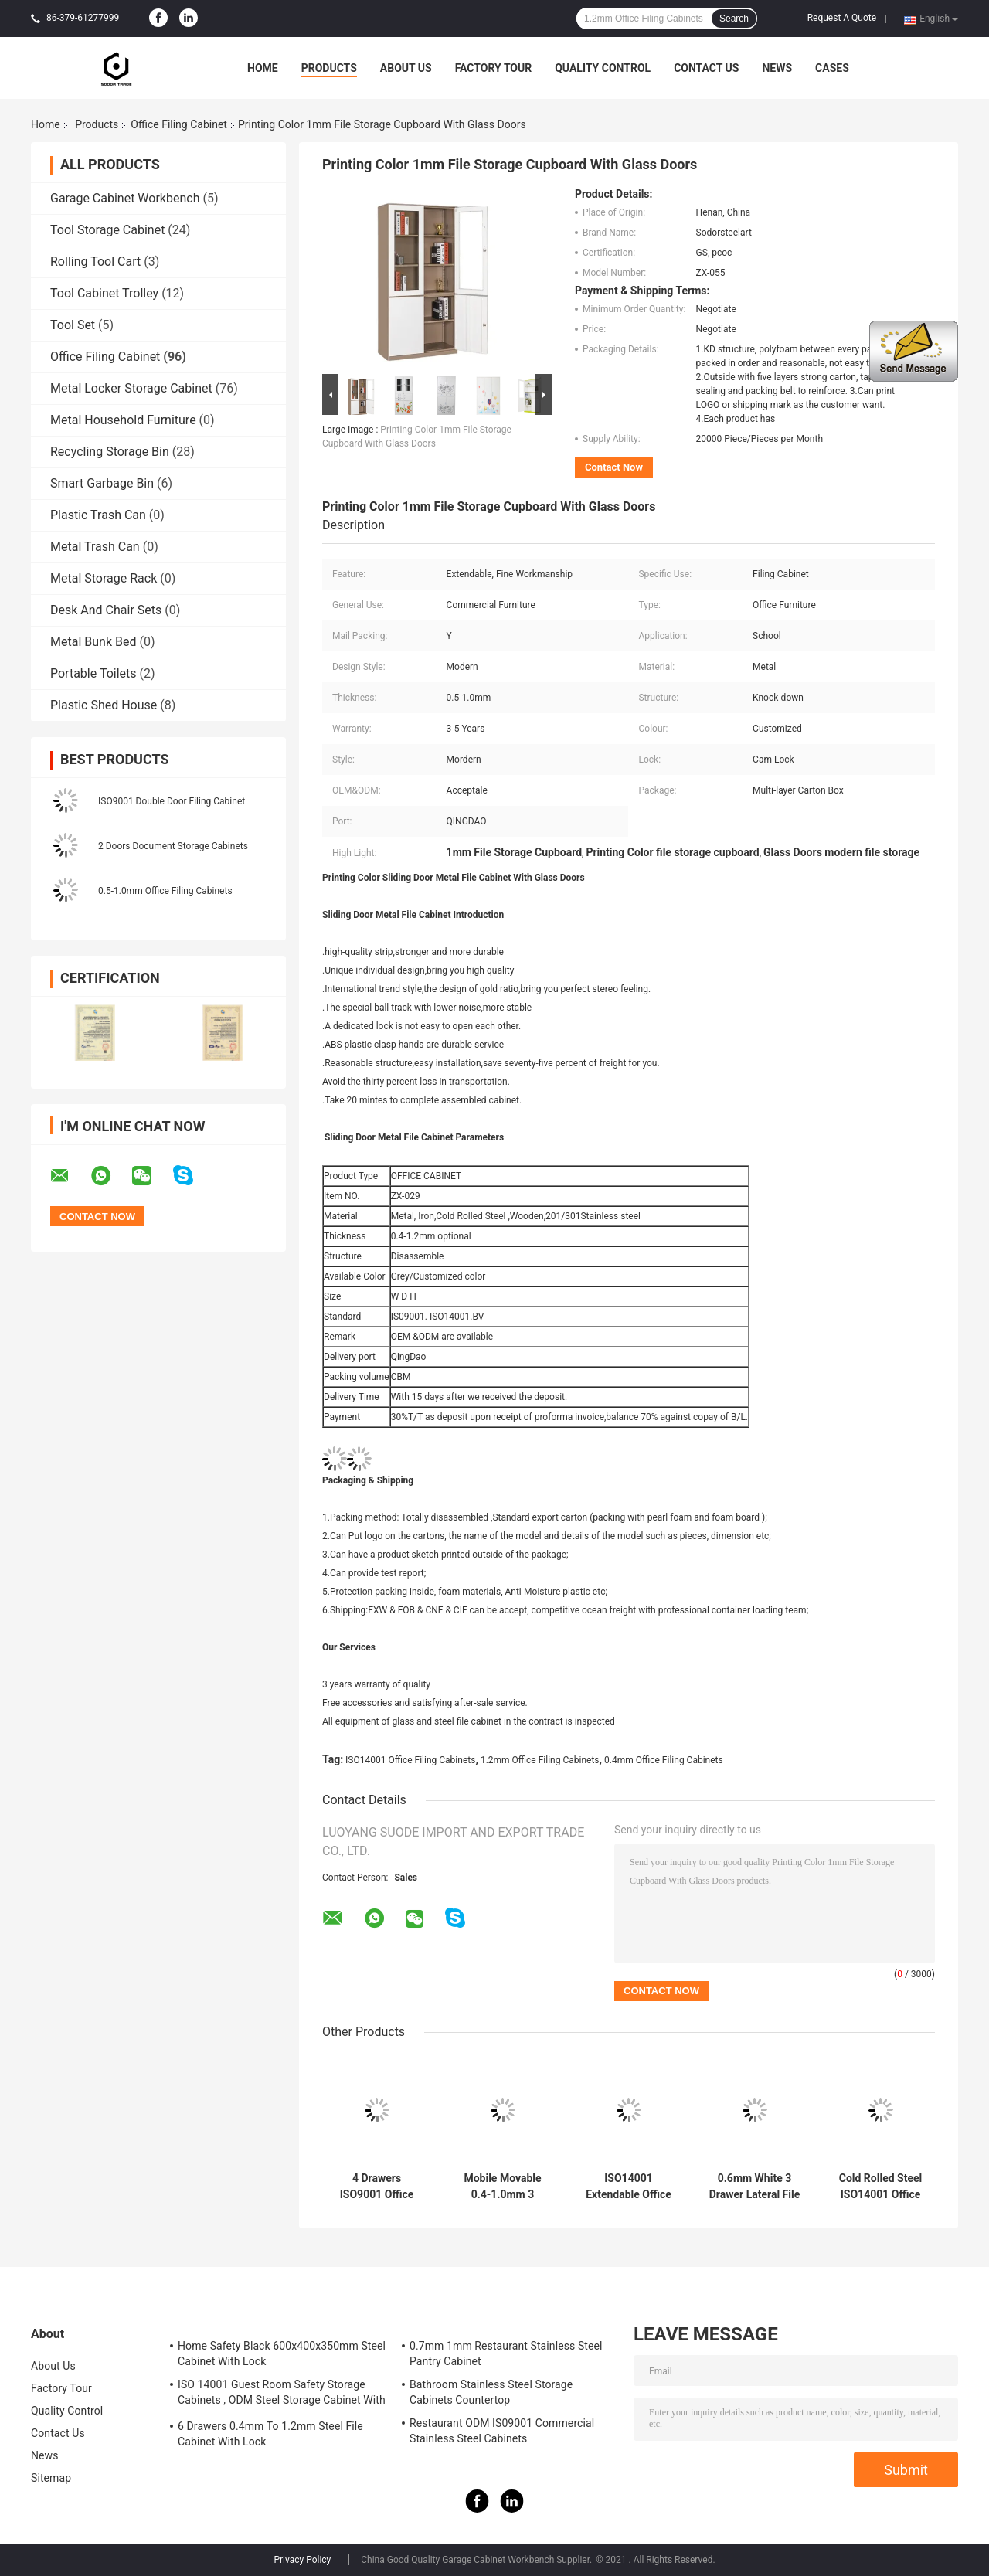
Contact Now (614, 467)
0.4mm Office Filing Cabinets (663, 1760)
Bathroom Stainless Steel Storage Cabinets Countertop (491, 2392)
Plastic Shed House (103, 705)
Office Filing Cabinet (179, 124)
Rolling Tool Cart (95, 261)
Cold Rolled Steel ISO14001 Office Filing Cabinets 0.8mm (881, 2186)
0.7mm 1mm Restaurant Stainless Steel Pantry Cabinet (506, 2353)
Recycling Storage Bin (109, 451)
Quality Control (603, 68)
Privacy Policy (302, 2559)
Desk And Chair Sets (105, 610)
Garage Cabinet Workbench (124, 198)
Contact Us (706, 68)
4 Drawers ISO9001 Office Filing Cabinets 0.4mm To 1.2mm (377, 2186)
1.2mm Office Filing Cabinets (540, 1760)
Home (262, 68)
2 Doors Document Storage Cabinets (173, 846)
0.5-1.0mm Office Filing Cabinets (165, 890)
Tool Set (72, 325)
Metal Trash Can (95, 546)
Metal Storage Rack (103, 578)
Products (329, 68)
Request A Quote (841, 17)
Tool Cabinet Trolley (104, 293)
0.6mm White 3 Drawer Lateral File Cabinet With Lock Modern (754, 2186)
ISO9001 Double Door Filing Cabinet (171, 801)
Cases (832, 68)
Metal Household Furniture (123, 420)
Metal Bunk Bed (93, 641)
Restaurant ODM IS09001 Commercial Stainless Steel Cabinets (502, 2431)
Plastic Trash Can (98, 515)
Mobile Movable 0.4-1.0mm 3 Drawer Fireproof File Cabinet (503, 2186)
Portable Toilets (93, 673)
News (777, 68)
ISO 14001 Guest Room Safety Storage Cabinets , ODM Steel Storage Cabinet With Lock (282, 2394)
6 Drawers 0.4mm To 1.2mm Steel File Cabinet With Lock (270, 2434)
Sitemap (51, 2478)
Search (734, 18)
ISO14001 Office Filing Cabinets (410, 1760)
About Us (406, 68)
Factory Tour (493, 68)
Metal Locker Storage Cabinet (131, 388)
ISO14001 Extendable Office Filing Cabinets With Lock (628, 2186)
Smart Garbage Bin (102, 483)
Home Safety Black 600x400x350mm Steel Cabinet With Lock (282, 2353)
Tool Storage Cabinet (107, 230)
